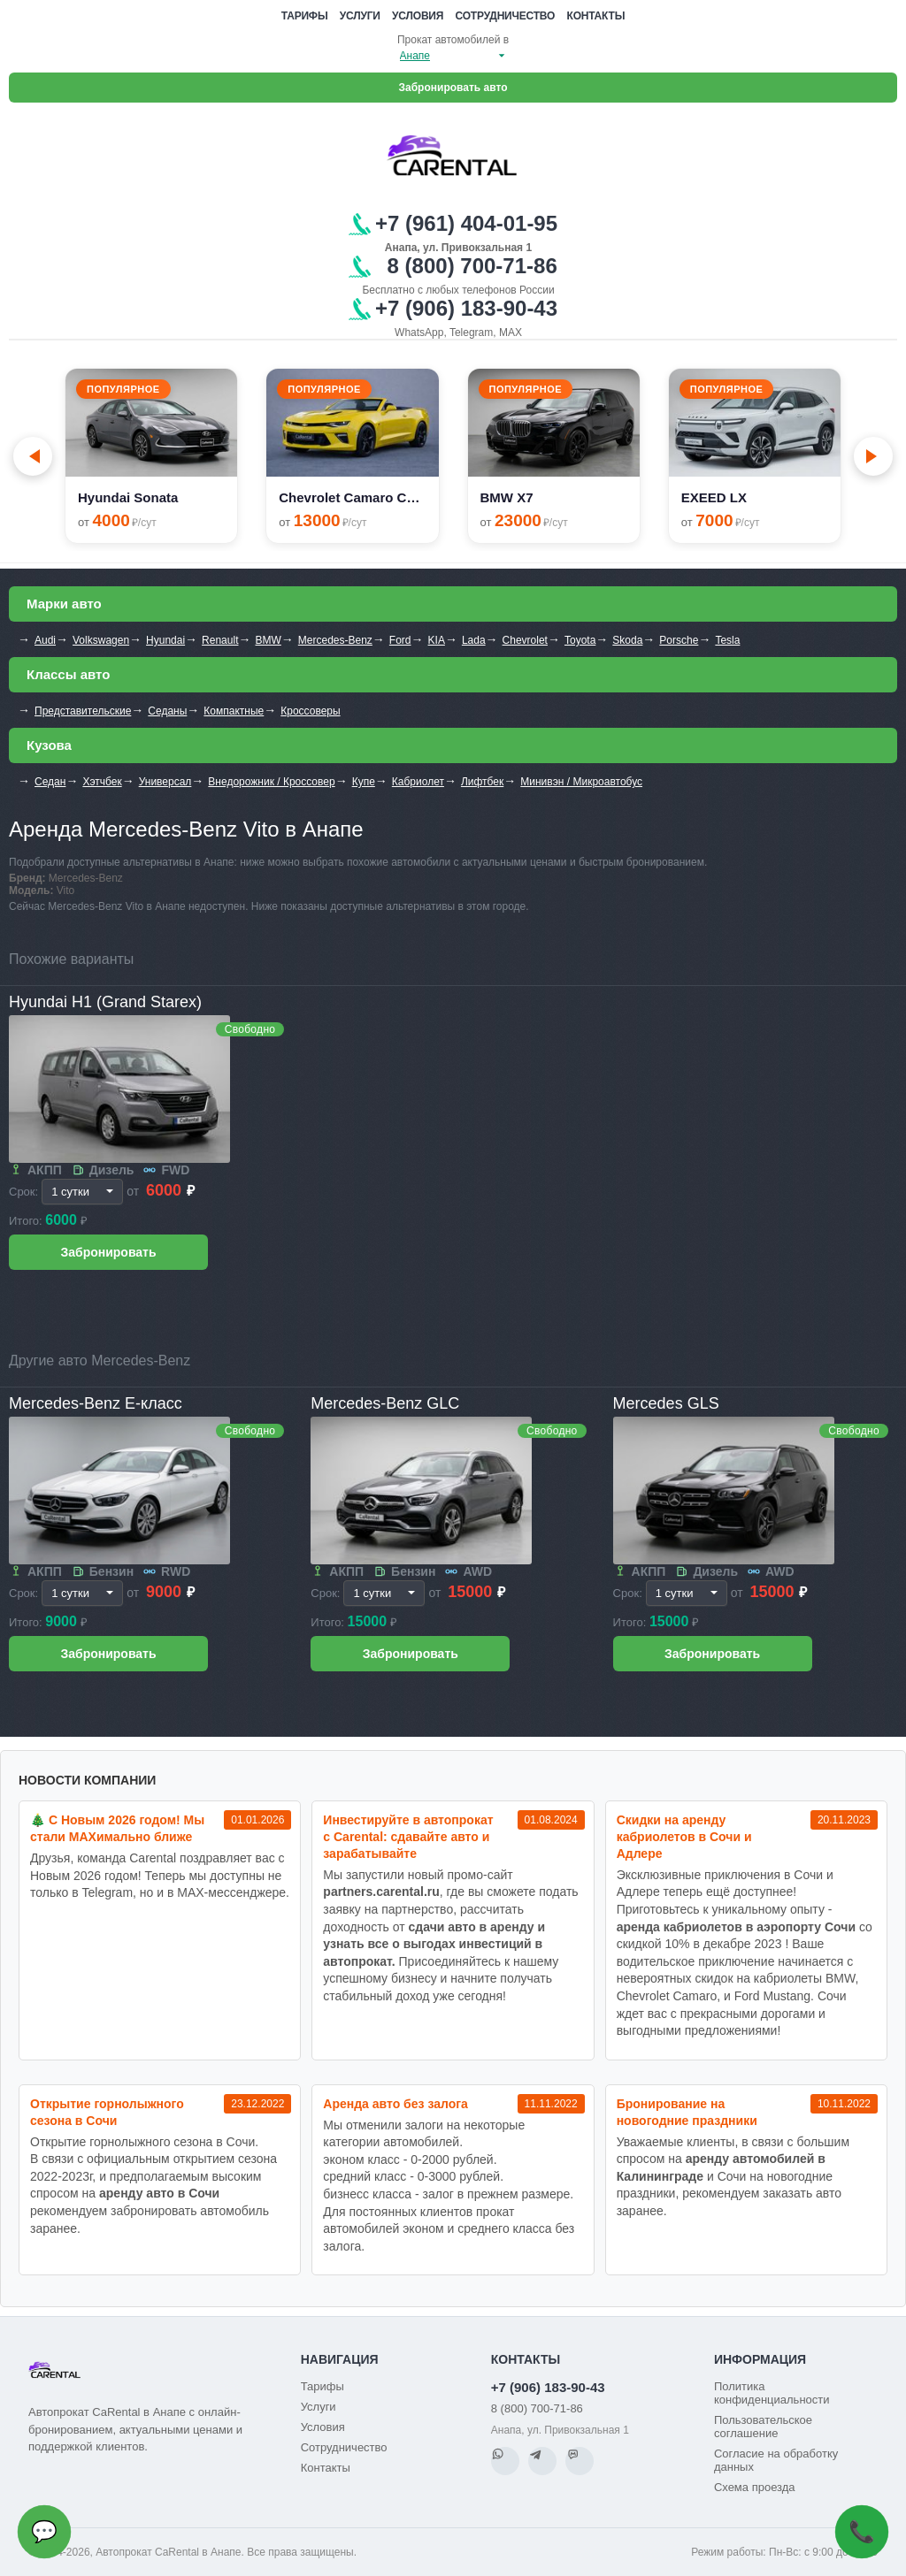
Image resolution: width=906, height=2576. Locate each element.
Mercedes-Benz (335, 640)
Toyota (579, 640)
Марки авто (64, 603)
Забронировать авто (453, 87)
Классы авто (68, 674)
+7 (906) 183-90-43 (548, 2387)
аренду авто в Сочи (159, 2193)
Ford (400, 640)
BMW (267, 640)
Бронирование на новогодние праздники (687, 2112)
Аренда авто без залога (395, 2104)
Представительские (83, 711)
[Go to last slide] (32, 456)
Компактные (233, 711)
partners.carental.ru (381, 1891)
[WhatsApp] (505, 2461)
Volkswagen (101, 640)
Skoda (627, 640)
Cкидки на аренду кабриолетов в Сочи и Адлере (684, 1837)
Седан (50, 782)
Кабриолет (418, 782)
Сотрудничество (506, 16)
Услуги (360, 16)
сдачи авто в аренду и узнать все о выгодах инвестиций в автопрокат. (434, 1944)
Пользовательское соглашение (763, 2426)
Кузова (49, 745)
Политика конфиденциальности (772, 2393)
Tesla (727, 640)
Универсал (165, 782)
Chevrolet (525, 640)
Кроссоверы (310, 711)
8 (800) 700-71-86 (537, 2408)
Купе (363, 782)
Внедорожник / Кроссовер (271, 782)
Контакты (596, 16)
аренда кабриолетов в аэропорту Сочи (736, 1927)
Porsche (678, 640)
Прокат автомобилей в (453, 40)
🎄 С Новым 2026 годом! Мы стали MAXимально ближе (117, 1828)
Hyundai (165, 640)
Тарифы (304, 16)
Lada (474, 640)
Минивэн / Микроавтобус (581, 782)
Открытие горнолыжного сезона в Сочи (107, 2112)
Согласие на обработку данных (776, 2460)
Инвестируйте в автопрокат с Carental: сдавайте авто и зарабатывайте (408, 1837)
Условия (417, 16)
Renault (220, 640)
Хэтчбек (101, 782)
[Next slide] (873, 456)
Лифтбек (482, 782)
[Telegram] (542, 2461)
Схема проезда (754, 2487)
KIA (436, 640)
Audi (45, 640)
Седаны (167, 711)
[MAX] (579, 2461)
